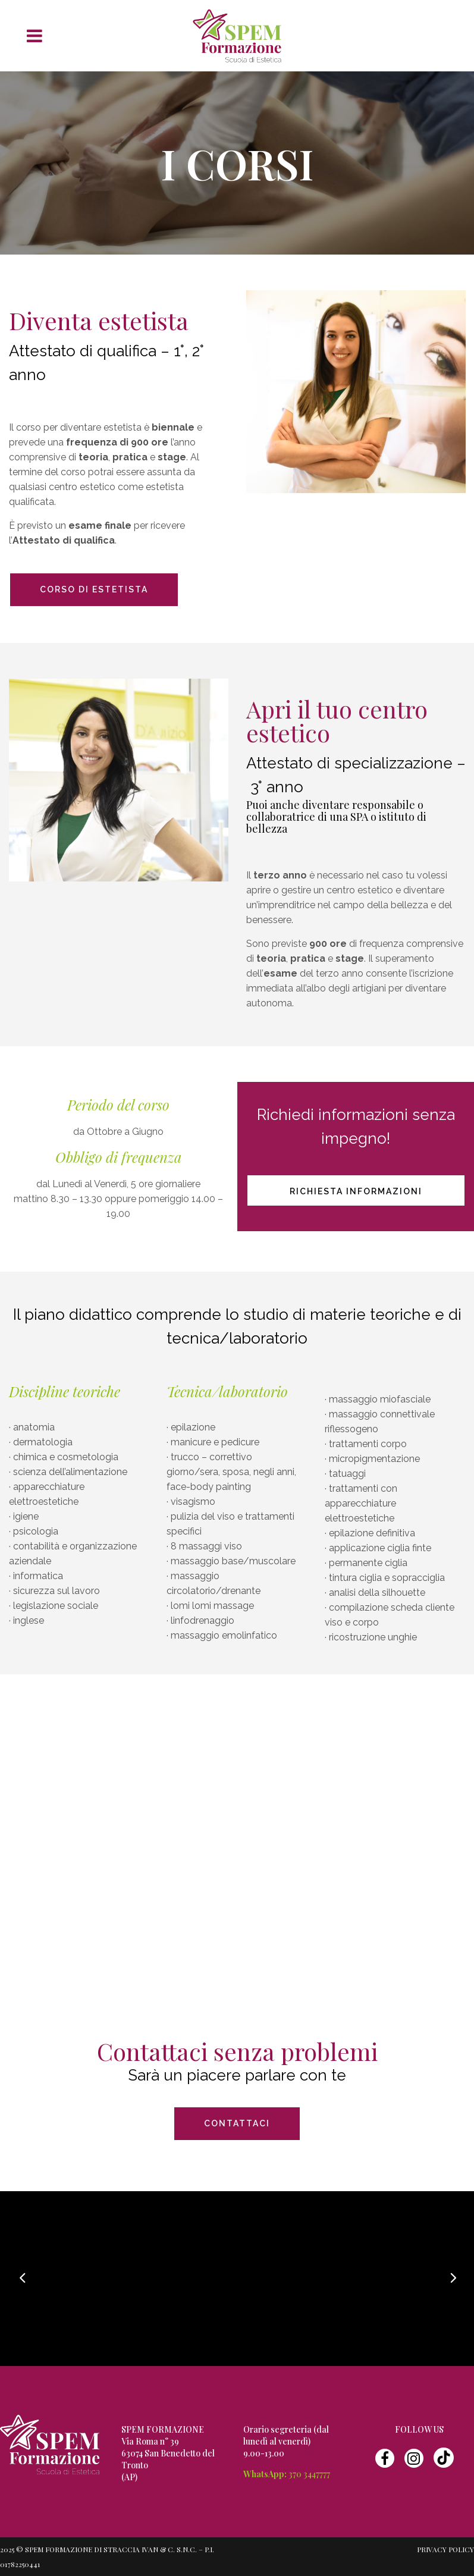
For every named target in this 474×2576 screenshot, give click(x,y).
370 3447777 (309, 2474)
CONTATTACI (237, 2123)
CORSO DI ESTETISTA (94, 589)
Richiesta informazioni (356, 1191)
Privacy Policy (445, 2549)
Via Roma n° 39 (150, 2441)
